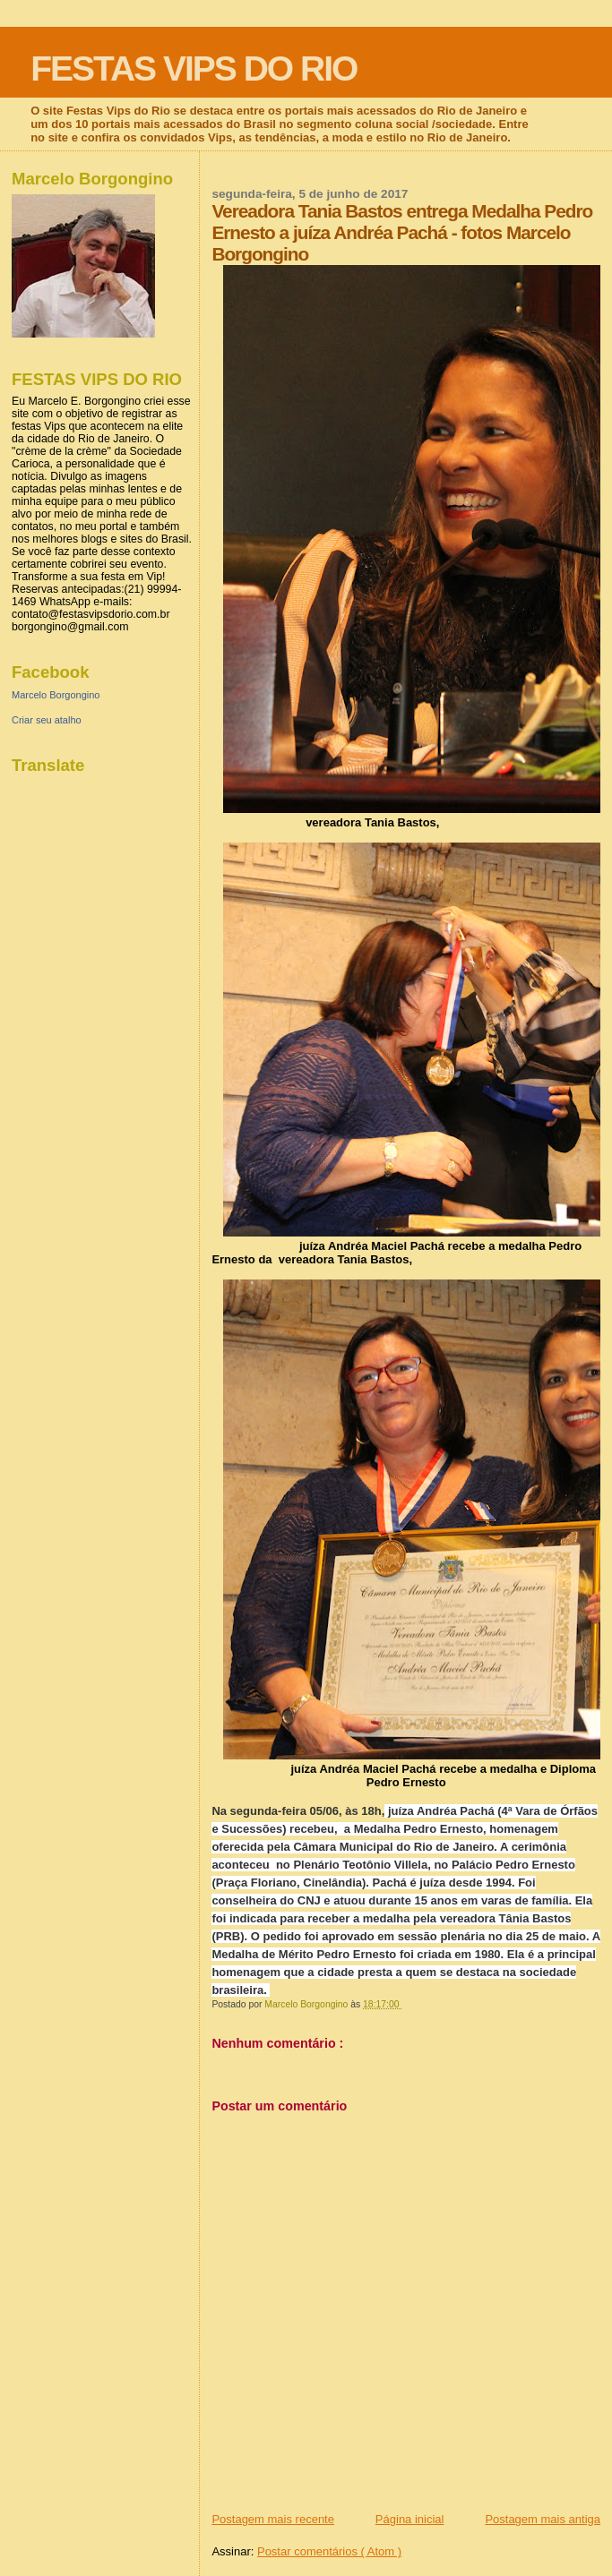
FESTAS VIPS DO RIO (193, 68)
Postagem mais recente (272, 2519)
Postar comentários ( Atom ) (329, 2551)
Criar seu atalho (47, 720)
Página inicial (409, 2519)
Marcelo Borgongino (55, 694)
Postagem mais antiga (542, 2519)
